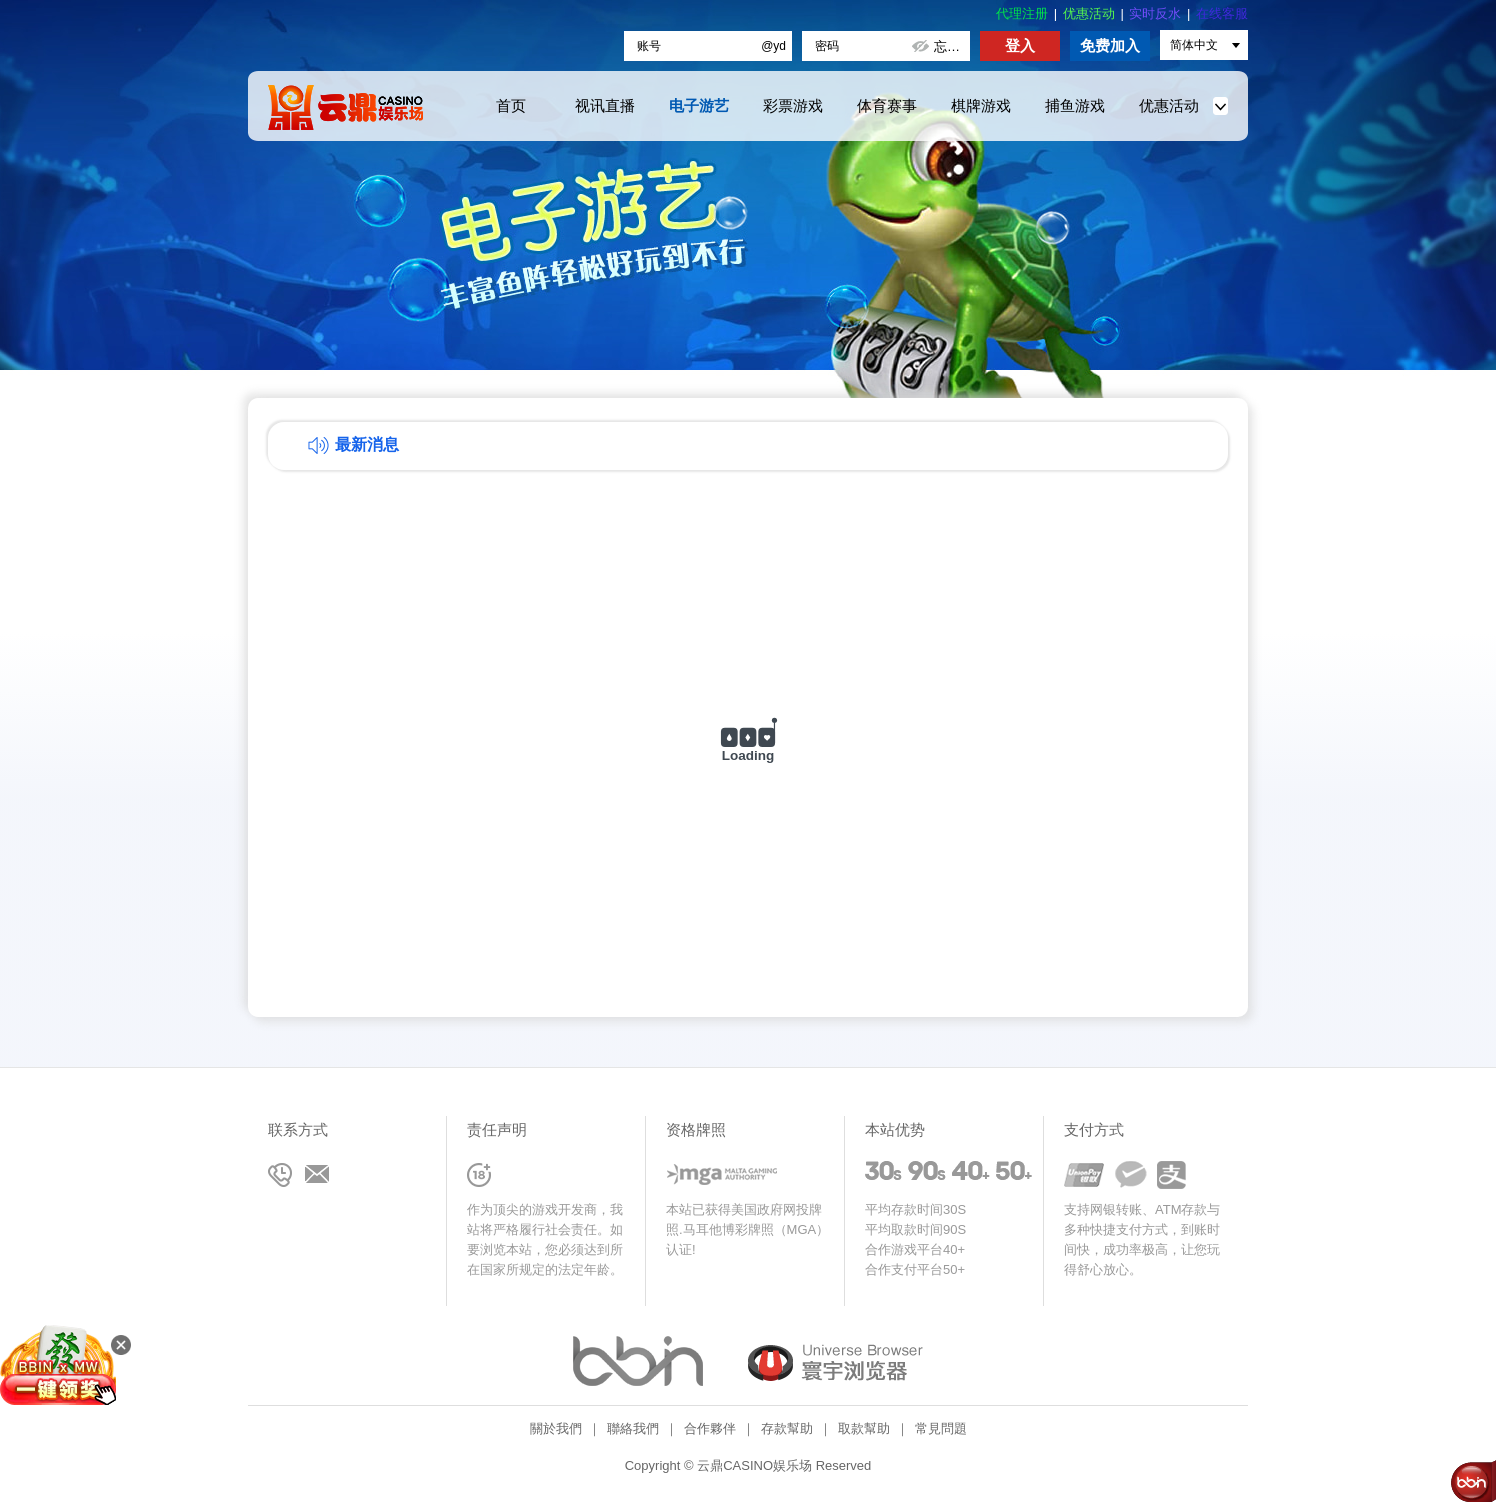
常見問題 (941, 1428)
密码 (827, 46)
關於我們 (556, 1428)
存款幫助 (787, 1428)
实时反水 (1155, 13)
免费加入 (1110, 45)
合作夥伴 (710, 1428)
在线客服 (1222, 13)
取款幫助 (864, 1428)
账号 (649, 46)
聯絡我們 (633, 1428)
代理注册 (1022, 13)
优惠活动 (1089, 13)
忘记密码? (951, 46)
